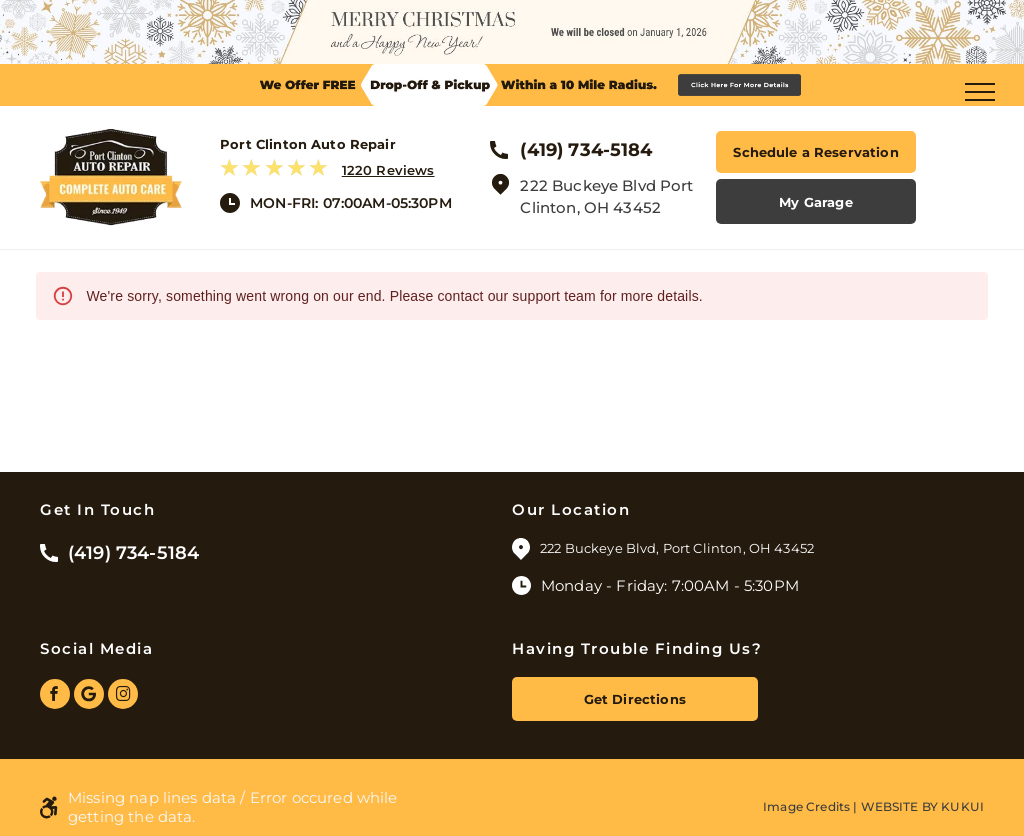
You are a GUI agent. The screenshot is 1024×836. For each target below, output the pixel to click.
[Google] (89, 696)
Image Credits (806, 806)
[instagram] (123, 696)
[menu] (980, 92)
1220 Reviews (388, 170)
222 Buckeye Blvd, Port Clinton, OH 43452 (678, 548)
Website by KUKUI (922, 806)
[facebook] (55, 696)
